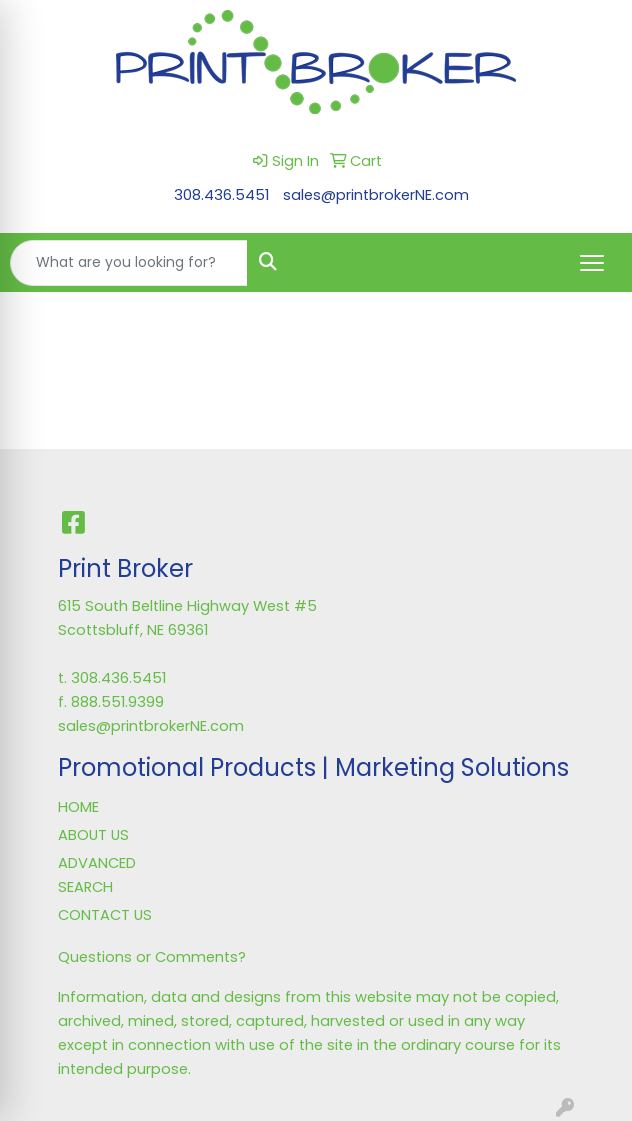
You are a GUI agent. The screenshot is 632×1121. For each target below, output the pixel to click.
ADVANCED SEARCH (97, 875)
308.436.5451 (221, 195)
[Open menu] (592, 263)
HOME (78, 807)
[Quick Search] (129, 263)
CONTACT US (105, 915)
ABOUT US (93, 835)
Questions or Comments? (152, 957)
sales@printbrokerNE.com (376, 195)
